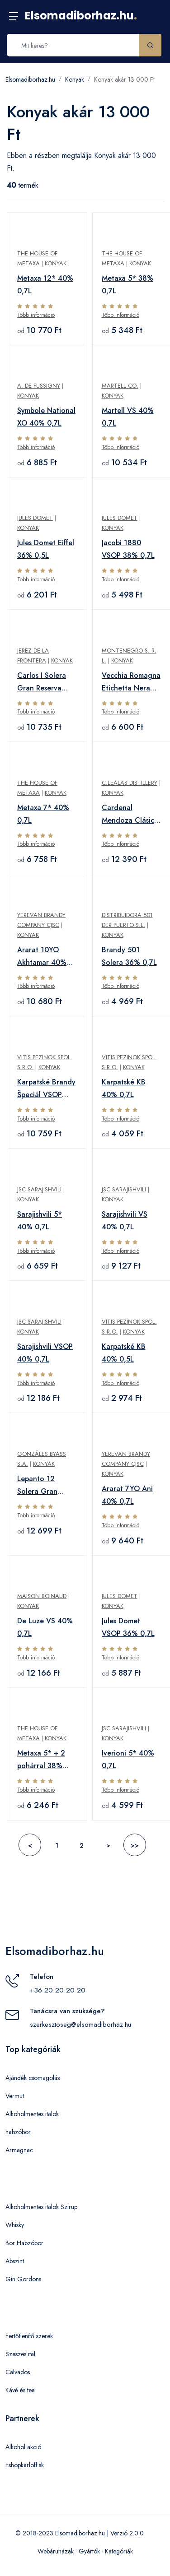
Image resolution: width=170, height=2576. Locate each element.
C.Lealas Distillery (129, 782)
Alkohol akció (23, 2446)
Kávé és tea (20, 2390)
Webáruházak (56, 2551)
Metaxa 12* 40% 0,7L (45, 284)
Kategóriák (119, 2551)
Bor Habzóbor (24, 2242)
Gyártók (89, 2551)
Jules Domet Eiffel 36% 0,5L (45, 549)
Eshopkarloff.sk (24, 2464)
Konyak (74, 79)
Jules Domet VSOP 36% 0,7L (128, 1627)
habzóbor (18, 2131)
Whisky (14, 2224)
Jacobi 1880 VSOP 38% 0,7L (128, 549)
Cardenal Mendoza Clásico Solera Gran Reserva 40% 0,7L (130, 814)
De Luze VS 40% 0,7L (45, 1627)
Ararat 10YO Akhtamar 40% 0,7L (41, 957)
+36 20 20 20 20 (57, 1990)
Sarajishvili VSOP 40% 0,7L (45, 1352)
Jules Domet (35, 518)
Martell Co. (120, 385)
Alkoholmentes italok (32, 2113)
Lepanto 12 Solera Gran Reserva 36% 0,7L (46, 1485)
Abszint (14, 2261)
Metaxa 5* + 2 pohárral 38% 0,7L (41, 1760)
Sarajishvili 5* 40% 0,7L (39, 1220)
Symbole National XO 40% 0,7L (46, 416)
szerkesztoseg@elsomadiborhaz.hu (80, 2024)
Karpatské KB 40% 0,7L (124, 1088)
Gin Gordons (23, 2279)
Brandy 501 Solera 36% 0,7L (129, 956)
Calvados (17, 2372)
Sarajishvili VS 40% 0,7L (124, 1220)
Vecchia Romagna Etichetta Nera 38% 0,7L (131, 682)
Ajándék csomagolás (32, 2077)
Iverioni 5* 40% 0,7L (128, 1759)
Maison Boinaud (41, 1596)
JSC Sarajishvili (39, 1189)
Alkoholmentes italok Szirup (41, 2206)
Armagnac (19, 2149)
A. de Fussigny (38, 385)
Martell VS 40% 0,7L (128, 416)
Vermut (14, 2095)
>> (135, 1845)
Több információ (36, 315)
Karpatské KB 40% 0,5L (124, 1352)
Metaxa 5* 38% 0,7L (127, 284)
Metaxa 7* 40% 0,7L (43, 813)
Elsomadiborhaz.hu (81, 15)
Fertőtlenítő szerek (29, 2335)
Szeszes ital (20, 2353)
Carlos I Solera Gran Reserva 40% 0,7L (41, 682)
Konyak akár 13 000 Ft (124, 79)
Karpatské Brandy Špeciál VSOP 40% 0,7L (46, 1089)
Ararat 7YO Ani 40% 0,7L (127, 1494)
